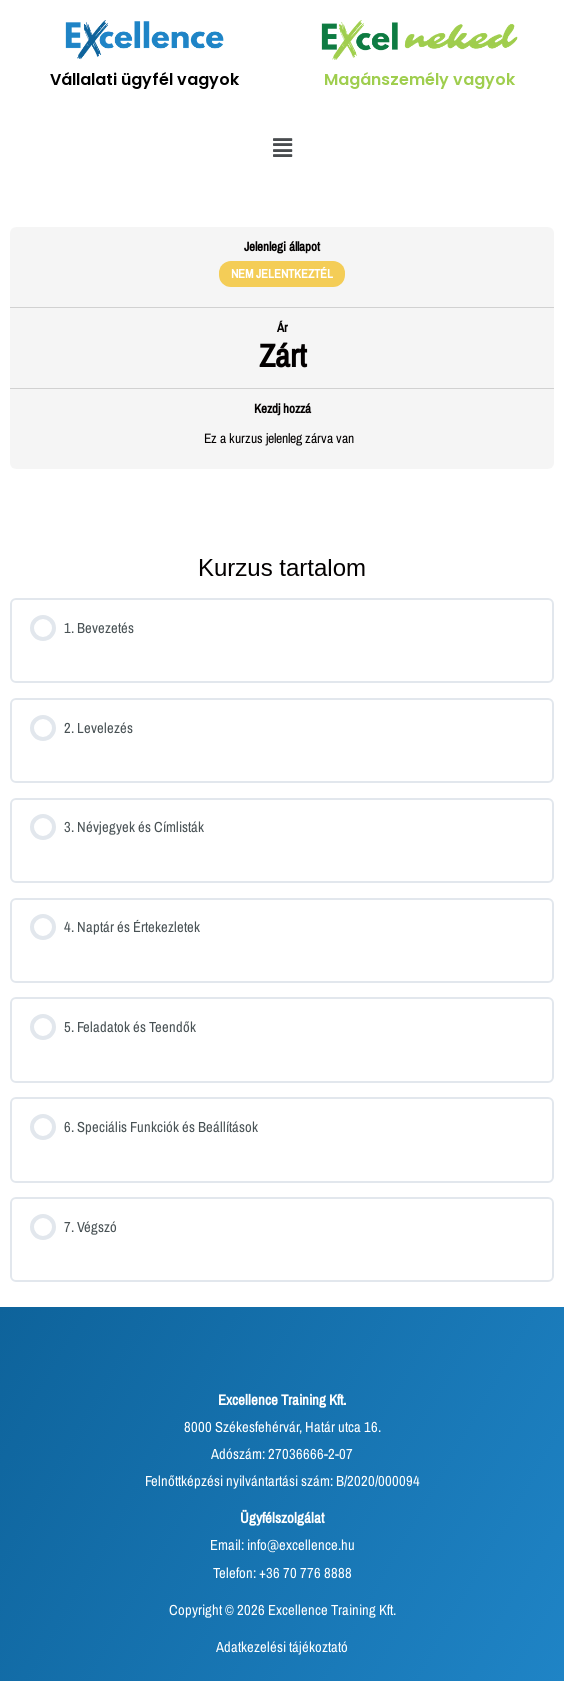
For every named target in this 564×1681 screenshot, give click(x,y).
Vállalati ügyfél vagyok (144, 79)
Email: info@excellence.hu (282, 1545)
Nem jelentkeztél (282, 273)
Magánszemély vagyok (419, 79)
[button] (282, 148)
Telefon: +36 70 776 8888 (282, 1573)
